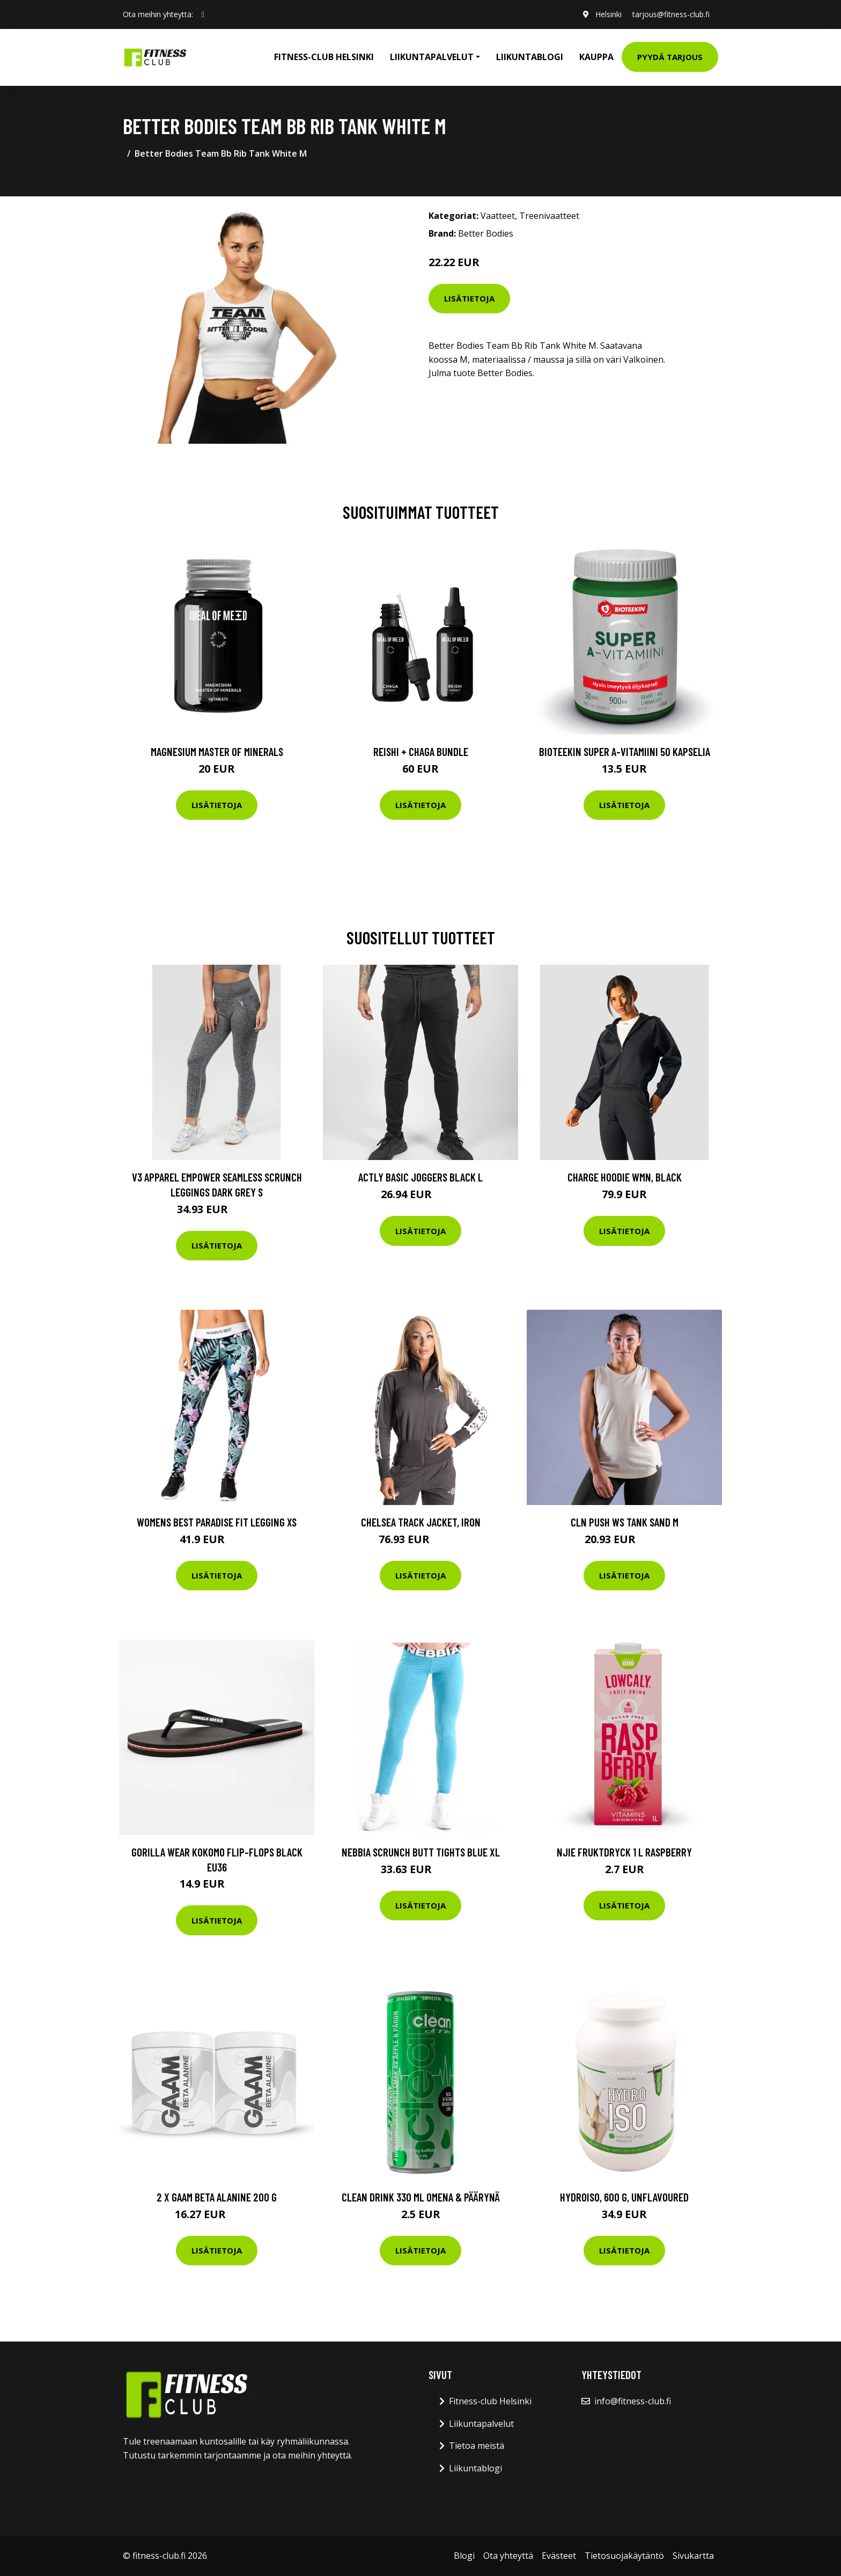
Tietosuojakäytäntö (624, 2556)
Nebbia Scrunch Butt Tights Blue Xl (421, 1852)
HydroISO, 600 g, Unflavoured (624, 2197)
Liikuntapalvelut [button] (432, 57)
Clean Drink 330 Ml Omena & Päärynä (421, 2197)
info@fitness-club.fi (632, 2401)
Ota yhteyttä (508, 2556)
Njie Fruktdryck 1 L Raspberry (624, 1852)
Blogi (464, 2556)
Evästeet (559, 2556)
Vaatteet (498, 216)
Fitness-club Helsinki (324, 57)
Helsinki (608, 14)
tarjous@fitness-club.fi (671, 14)
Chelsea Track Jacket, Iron (421, 1522)
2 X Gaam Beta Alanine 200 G (217, 2197)
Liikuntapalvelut (481, 2424)
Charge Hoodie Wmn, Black (624, 1177)
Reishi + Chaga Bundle (420, 751)
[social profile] (203, 14)
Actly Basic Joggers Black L (420, 1177)
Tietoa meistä (476, 2446)
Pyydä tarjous (670, 57)
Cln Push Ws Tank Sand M (624, 1522)
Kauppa (596, 57)
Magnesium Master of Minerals (217, 751)
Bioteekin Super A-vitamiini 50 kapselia (624, 751)
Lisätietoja (469, 298)
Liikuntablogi (529, 57)
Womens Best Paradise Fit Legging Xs (217, 1522)
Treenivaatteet (549, 216)
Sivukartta (693, 2556)
